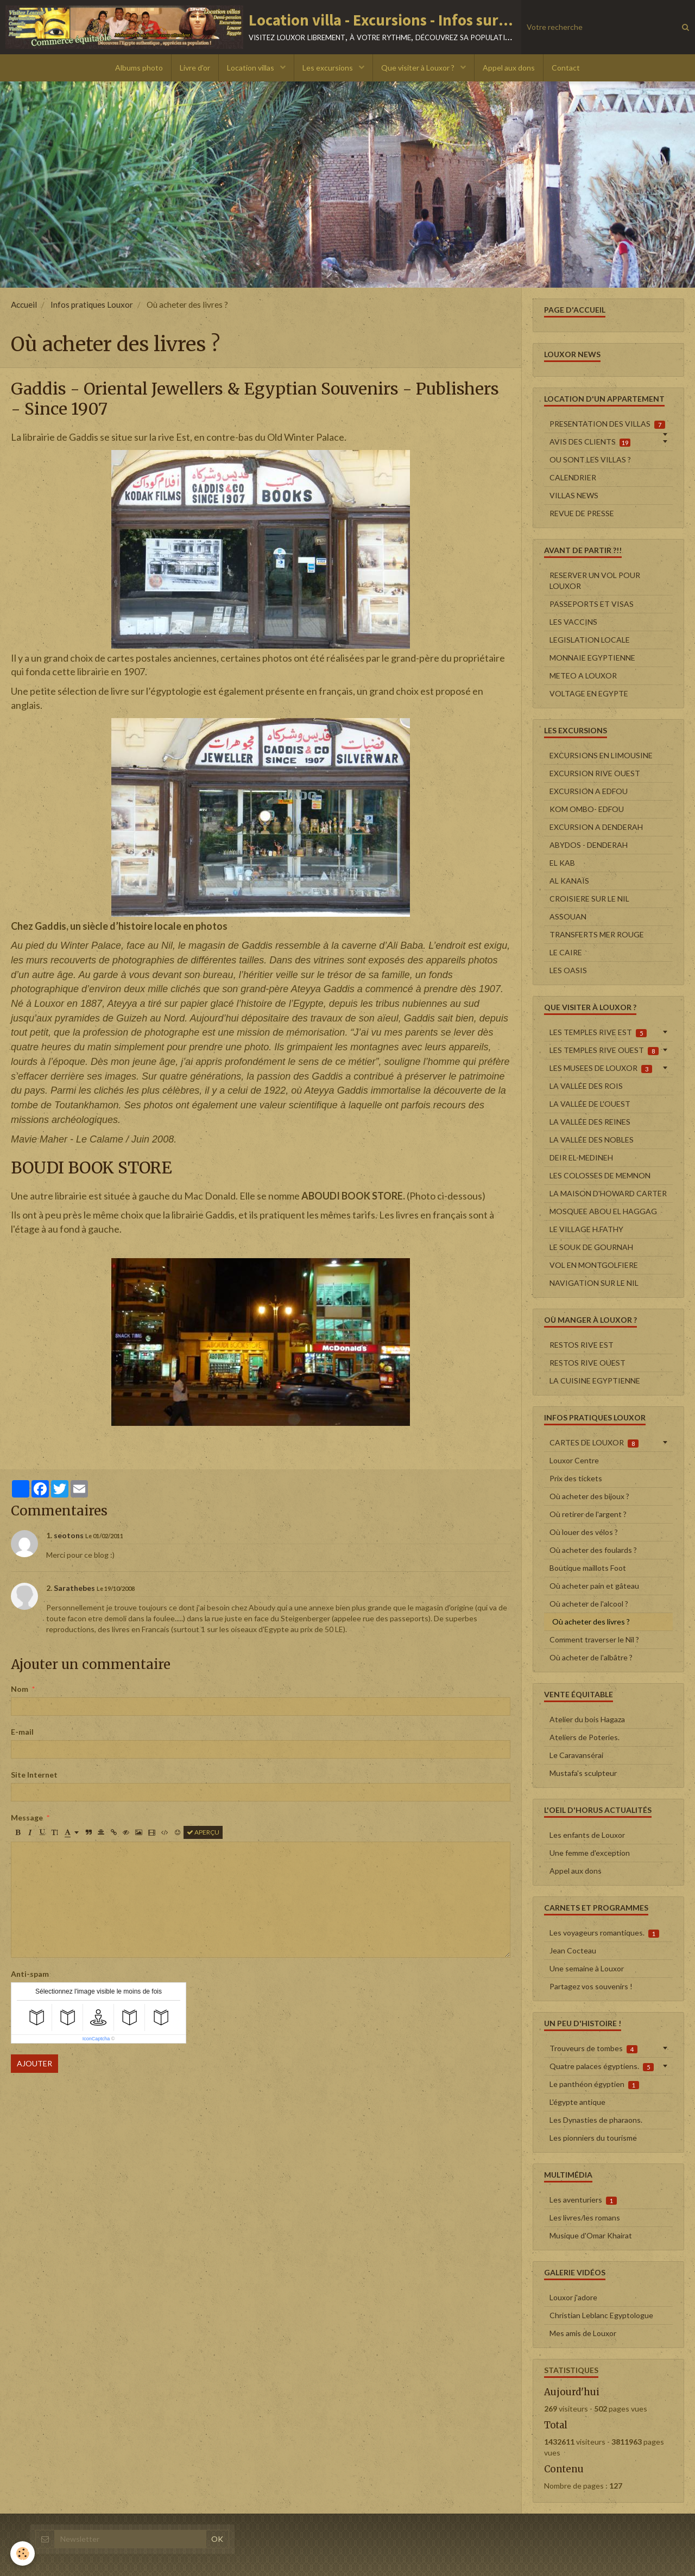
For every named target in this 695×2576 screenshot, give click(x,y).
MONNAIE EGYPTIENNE (592, 657)
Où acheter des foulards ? (593, 1550)
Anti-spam (30, 1973)
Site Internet (34, 1774)
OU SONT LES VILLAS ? (590, 459)
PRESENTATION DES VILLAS (607, 424)
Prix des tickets (575, 1478)
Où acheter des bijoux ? (589, 1496)
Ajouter (34, 2063)
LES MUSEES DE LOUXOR (600, 1068)
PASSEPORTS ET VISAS (591, 603)
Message (27, 1817)
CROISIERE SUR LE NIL (589, 898)
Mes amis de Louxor (582, 2333)
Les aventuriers (583, 2200)
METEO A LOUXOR (583, 675)
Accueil (24, 304)
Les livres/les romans (584, 2217)
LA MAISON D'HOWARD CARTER (608, 1193)
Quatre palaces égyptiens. (601, 2066)
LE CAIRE (565, 952)
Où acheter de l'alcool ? (588, 1603)
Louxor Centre (574, 1460)
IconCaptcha (96, 2038)
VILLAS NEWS (573, 495)
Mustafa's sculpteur (583, 1773)
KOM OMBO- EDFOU (586, 809)
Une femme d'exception (589, 1852)
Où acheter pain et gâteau (594, 1585)
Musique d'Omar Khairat (590, 2235)
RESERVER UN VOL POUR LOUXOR (594, 580)
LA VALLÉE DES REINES (589, 1121)
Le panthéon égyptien (594, 2084)
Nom (19, 1688)
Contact (566, 67)
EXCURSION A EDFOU (588, 791)
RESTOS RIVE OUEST (587, 1362)
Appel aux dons (509, 67)
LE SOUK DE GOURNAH (591, 1247)
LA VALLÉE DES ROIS (586, 1085)
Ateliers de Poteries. (584, 1737)
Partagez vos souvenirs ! (591, 1986)
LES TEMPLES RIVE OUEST (604, 1050)
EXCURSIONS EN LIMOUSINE (601, 755)
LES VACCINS (573, 621)
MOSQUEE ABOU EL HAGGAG (603, 1211)
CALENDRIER (572, 477)
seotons (69, 1535)
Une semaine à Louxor (586, 1968)
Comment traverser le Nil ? (594, 1639)
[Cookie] (23, 2553)
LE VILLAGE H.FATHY (586, 1229)
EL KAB (562, 862)
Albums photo (139, 67)
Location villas (251, 67)
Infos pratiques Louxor (91, 304)
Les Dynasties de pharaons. (595, 2119)
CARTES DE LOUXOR (594, 1443)
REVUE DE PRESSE (581, 513)
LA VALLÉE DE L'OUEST (589, 1103)
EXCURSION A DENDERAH (596, 827)
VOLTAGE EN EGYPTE (588, 693)
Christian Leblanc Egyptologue (601, 2315)
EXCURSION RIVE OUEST (594, 773)
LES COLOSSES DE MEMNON (599, 1175)
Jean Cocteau (572, 1950)
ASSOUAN (567, 916)
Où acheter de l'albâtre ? (591, 1657)
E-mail (22, 1731)
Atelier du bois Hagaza (587, 1719)
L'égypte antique (577, 2102)
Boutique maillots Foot (587, 1567)
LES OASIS (568, 970)
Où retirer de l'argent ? (588, 1514)
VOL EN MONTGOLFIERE (593, 1265)
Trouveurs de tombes (593, 2048)
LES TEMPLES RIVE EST (598, 1032)
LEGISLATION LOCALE (589, 639)
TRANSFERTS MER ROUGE (596, 934)
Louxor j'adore (573, 2297)
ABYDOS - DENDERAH (588, 844)
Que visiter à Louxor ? (418, 67)
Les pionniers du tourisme (593, 2137)
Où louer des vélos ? (583, 1532)
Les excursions (328, 67)
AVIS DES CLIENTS (589, 442)
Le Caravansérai (576, 1755)
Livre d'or (195, 67)
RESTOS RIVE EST (581, 1344)
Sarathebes (74, 1587)
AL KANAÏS (569, 880)
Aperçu (203, 1832)
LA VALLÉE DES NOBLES (591, 1139)
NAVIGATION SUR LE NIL (594, 1282)
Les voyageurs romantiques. (604, 1933)
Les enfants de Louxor (587, 1834)
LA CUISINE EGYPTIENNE (594, 1380)
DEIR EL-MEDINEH (581, 1157)
